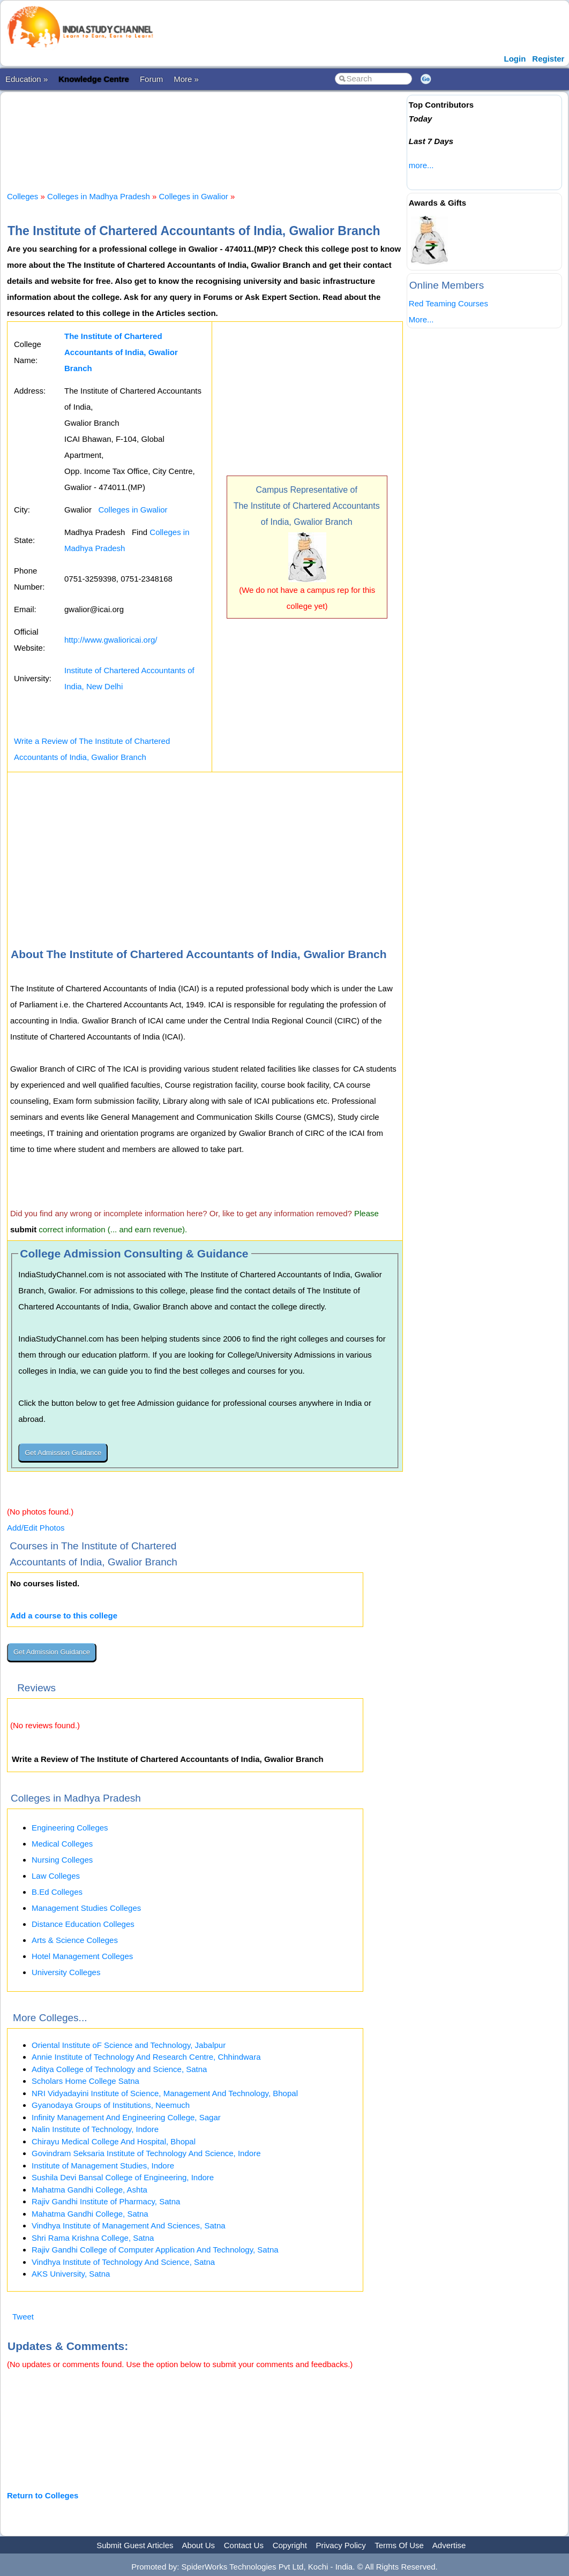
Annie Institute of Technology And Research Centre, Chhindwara (146, 2056)
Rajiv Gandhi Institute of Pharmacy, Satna (106, 2201)
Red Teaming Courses (448, 303)
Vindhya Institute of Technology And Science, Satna (123, 2261)
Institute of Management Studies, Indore (103, 2165)
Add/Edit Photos (36, 1527)
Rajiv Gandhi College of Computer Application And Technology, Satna (155, 2249)
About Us (198, 2545)
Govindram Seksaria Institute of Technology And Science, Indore (146, 2153)
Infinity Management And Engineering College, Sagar (126, 2117)
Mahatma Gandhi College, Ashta (89, 2189)
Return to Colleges (42, 2495)
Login (515, 58)
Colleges (22, 196)
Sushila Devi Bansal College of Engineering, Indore (123, 2177)
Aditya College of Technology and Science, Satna (119, 2069)
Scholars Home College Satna (85, 2080)
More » (186, 79)
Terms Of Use (399, 2545)
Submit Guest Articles (134, 2545)
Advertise (449, 2545)
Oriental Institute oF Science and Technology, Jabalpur (129, 2045)
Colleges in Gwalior (193, 196)
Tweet (23, 2316)
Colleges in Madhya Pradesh (98, 196)
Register (548, 58)
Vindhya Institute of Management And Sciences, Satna (129, 2225)
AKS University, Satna (71, 2273)
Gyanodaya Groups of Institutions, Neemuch (111, 2105)
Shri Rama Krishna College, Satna (93, 2237)
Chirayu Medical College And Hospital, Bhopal (114, 2141)
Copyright (290, 2545)
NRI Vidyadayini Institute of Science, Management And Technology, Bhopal (165, 2093)
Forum (151, 79)
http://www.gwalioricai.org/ (110, 639)
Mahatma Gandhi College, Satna (90, 2213)
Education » (26, 79)
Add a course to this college (63, 1615)
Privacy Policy (341, 2545)
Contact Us (244, 2545)
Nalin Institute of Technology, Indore (95, 2129)
